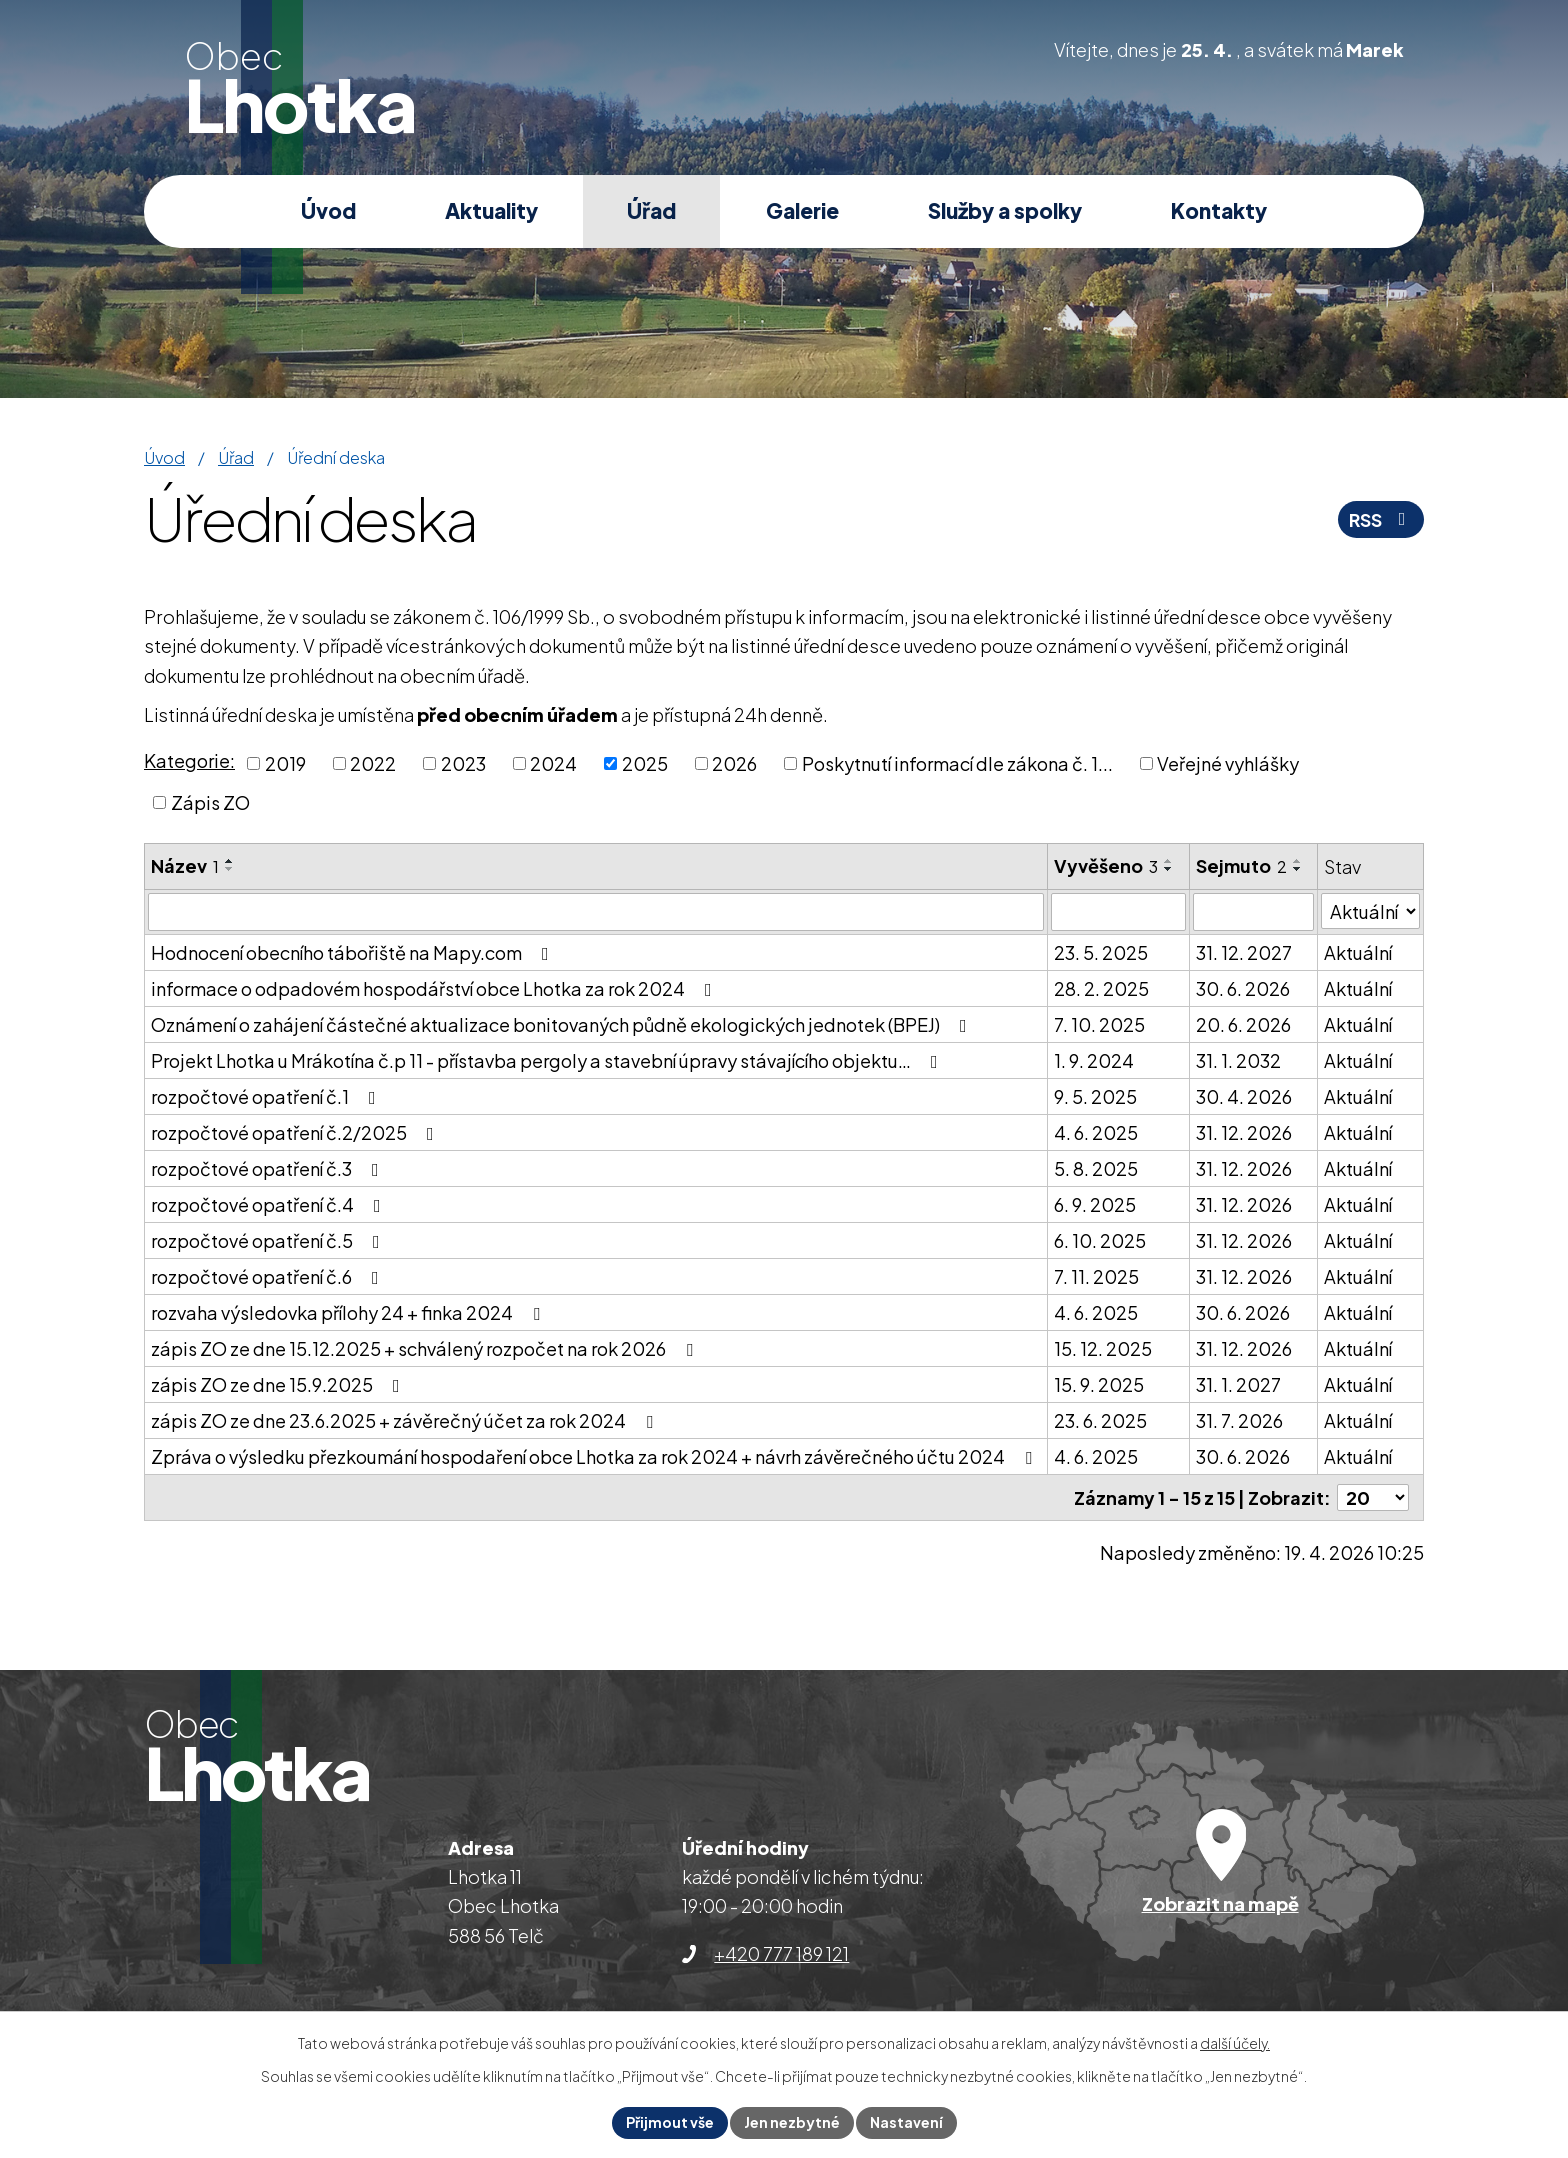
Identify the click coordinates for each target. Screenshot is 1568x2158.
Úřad (651, 210)
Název (185, 865)
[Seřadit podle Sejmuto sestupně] (1298, 869)
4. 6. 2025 (1096, 1132)
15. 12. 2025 (1103, 1348)
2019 (285, 763)
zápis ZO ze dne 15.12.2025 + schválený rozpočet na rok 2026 (426, 1348)
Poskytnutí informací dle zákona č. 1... (957, 763)
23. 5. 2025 (1101, 952)
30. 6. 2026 (1243, 988)
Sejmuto (1241, 865)
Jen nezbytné (792, 2122)
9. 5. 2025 (1095, 1096)
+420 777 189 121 (781, 1953)
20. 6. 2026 (1243, 1024)
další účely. (1235, 2043)
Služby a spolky (1005, 210)
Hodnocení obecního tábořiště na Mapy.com (354, 952)
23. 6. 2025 (1100, 1420)
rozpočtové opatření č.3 (269, 1168)
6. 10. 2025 (1100, 1240)
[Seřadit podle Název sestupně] (230, 869)
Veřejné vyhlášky (1228, 763)
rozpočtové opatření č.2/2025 (296, 1132)
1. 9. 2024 (1094, 1060)
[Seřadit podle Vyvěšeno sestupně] (1169, 869)
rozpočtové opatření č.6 (269, 1276)
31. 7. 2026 (1239, 1420)
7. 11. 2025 (1096, 1276)
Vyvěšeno (1106, 865)
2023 (463, 763)
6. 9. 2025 (1095, 1204)
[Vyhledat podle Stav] (1370, 911)
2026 (734, 763)
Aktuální (1358, 952)
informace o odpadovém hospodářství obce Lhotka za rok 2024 (435, 988)
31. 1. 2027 (1238, 1384)
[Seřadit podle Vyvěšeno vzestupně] (1169, 861)
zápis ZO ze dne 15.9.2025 (279, 1384)
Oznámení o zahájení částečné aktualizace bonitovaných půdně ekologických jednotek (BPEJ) (563, 1024)
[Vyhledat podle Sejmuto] (1253, 912)
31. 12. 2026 (1244, 1132)
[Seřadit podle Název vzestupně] (230, 861)
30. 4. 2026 (1244, 1096)
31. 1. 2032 (1238, 1060)
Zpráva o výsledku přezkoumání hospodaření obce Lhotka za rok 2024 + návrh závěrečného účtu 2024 (595, 1456)
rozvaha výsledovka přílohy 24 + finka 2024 (349, 1312)
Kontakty (1219, 210)
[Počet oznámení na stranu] (1373, 1497)
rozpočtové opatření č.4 (270, 1204)
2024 (553, 763)
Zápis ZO (210, 802)
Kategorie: (189, 760)
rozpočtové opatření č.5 (269, 1240)
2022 (373, 763)
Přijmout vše (670, 2122)
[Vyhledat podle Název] (596, 912)
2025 (645, 763)
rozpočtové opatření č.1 (267, 1096)
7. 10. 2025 (1099, 1024)
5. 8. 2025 (1096, 1168)
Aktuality (491, 210)
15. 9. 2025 (1099, 1384)
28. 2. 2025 (1101, 988)
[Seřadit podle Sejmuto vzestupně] (1298, 861)
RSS (1381, 519)
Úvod (328, 210)
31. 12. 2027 (1244, 952)
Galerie (802, 210)
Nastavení (906, 2122)
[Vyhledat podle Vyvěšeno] (1118, 912)
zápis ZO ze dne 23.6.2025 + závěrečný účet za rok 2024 (406, 1420)
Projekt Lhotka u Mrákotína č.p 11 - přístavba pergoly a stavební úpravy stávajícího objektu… (548, 1060)
